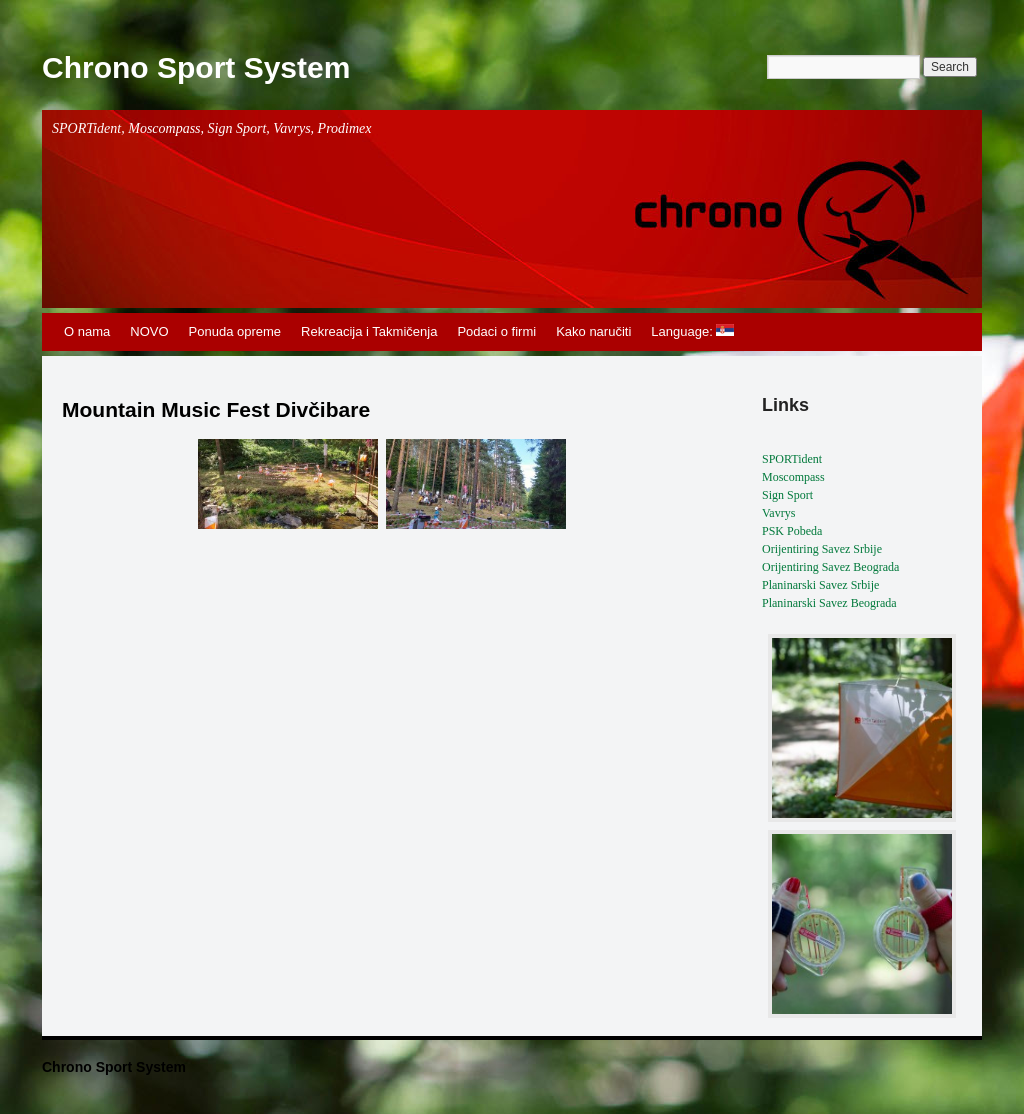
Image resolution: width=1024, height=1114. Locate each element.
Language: (692, 331)
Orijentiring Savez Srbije (822, 549)
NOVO (149, 331)
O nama (87, 331)
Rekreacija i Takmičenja (369, 331)
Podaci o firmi (496, 331)
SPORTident (792, 459)
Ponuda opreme (235, 331)
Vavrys (778, 513)
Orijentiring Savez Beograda (830, 567)
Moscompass (793, 477)
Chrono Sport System (196, 67)
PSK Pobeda (792, 531)
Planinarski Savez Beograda (829, 603)
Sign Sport (787, 495)
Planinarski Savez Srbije (820, 585)
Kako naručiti (593, 331)
